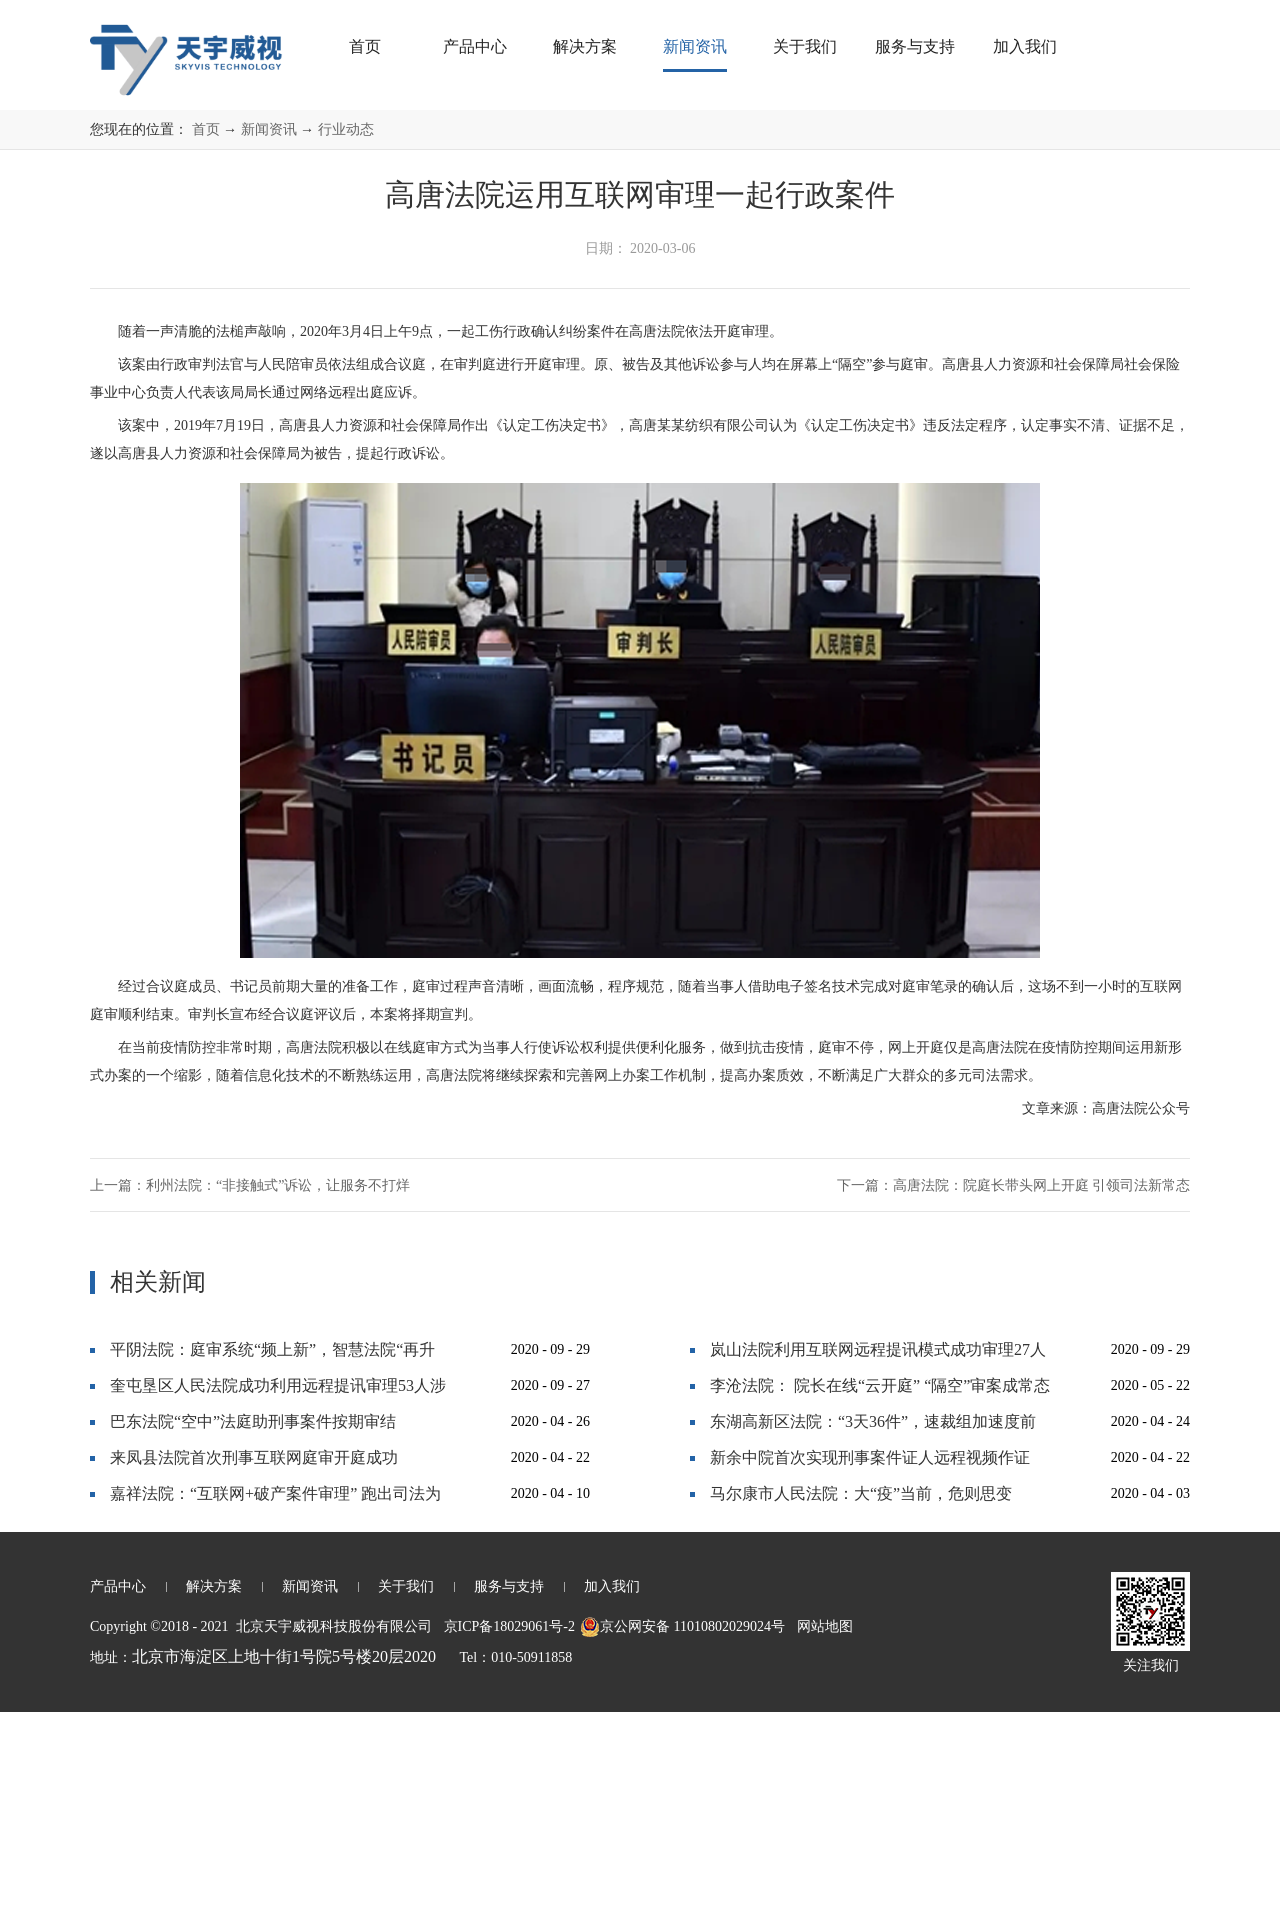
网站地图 (821, 1826)
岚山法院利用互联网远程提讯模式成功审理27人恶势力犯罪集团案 (878, 1554)
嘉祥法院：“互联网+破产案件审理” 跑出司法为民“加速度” (275, 1698)
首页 (365, 46)
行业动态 (346, 329)
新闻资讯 (269, 329)
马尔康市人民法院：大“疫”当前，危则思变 (861, 1693)
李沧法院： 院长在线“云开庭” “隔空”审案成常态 (880, 1585)
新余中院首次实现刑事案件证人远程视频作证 (870, 1657)
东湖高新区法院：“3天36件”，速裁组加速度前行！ (873, 1626)
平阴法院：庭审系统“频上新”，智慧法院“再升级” (272, 1554)
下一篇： (1014, 1385)
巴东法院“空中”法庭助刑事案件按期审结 (253, 1621)
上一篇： (250, 1385)
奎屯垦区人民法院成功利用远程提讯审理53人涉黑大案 (278, 1590)
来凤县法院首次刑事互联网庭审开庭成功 (254, 1657)
